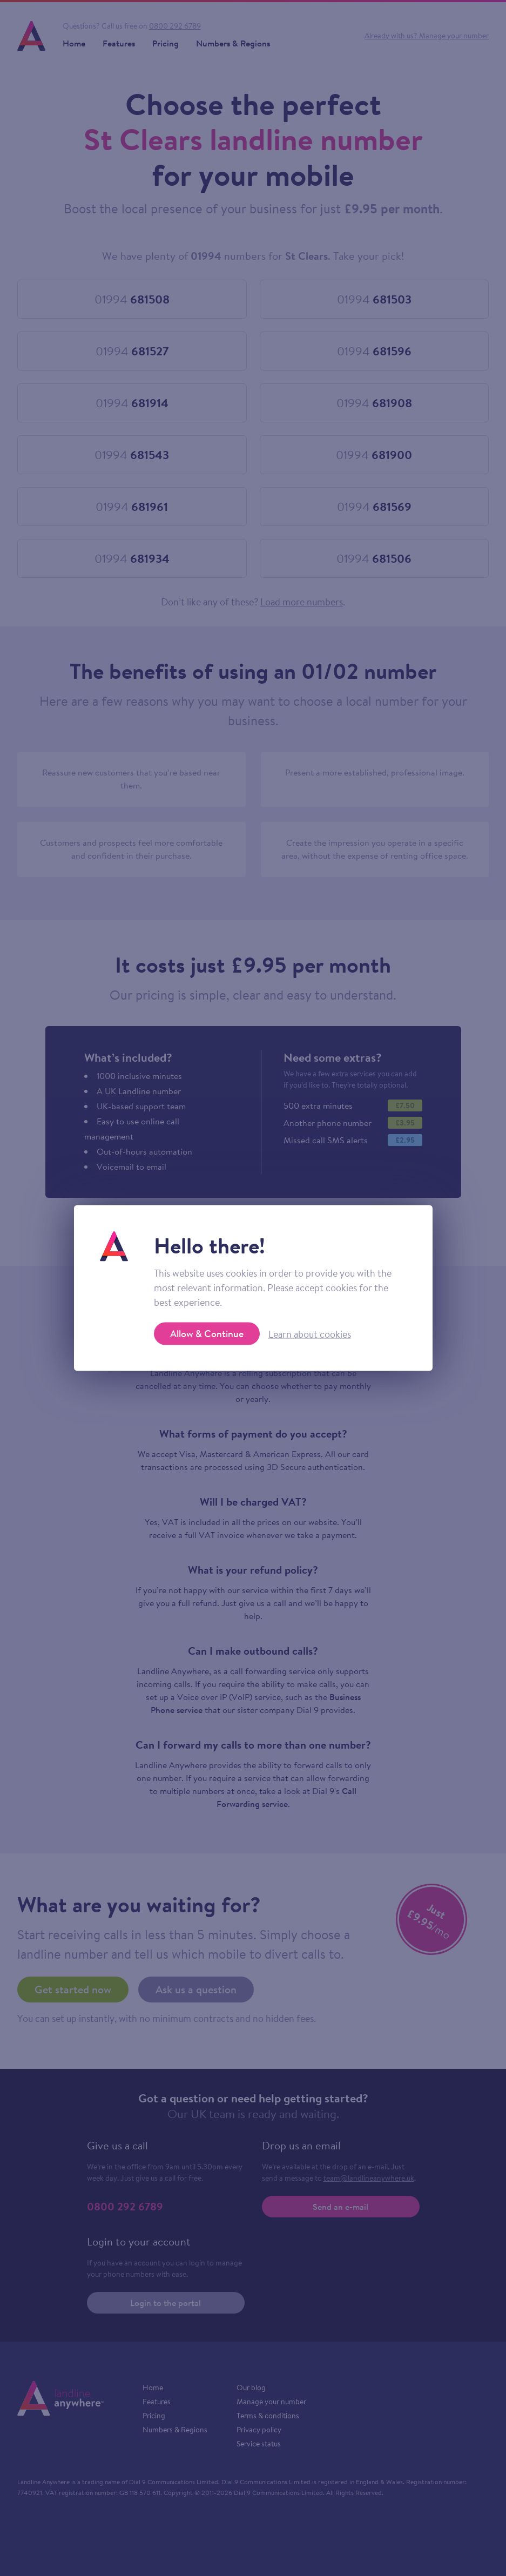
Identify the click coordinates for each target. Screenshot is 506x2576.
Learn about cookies (309, 1333)
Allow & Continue (207, 1333)
